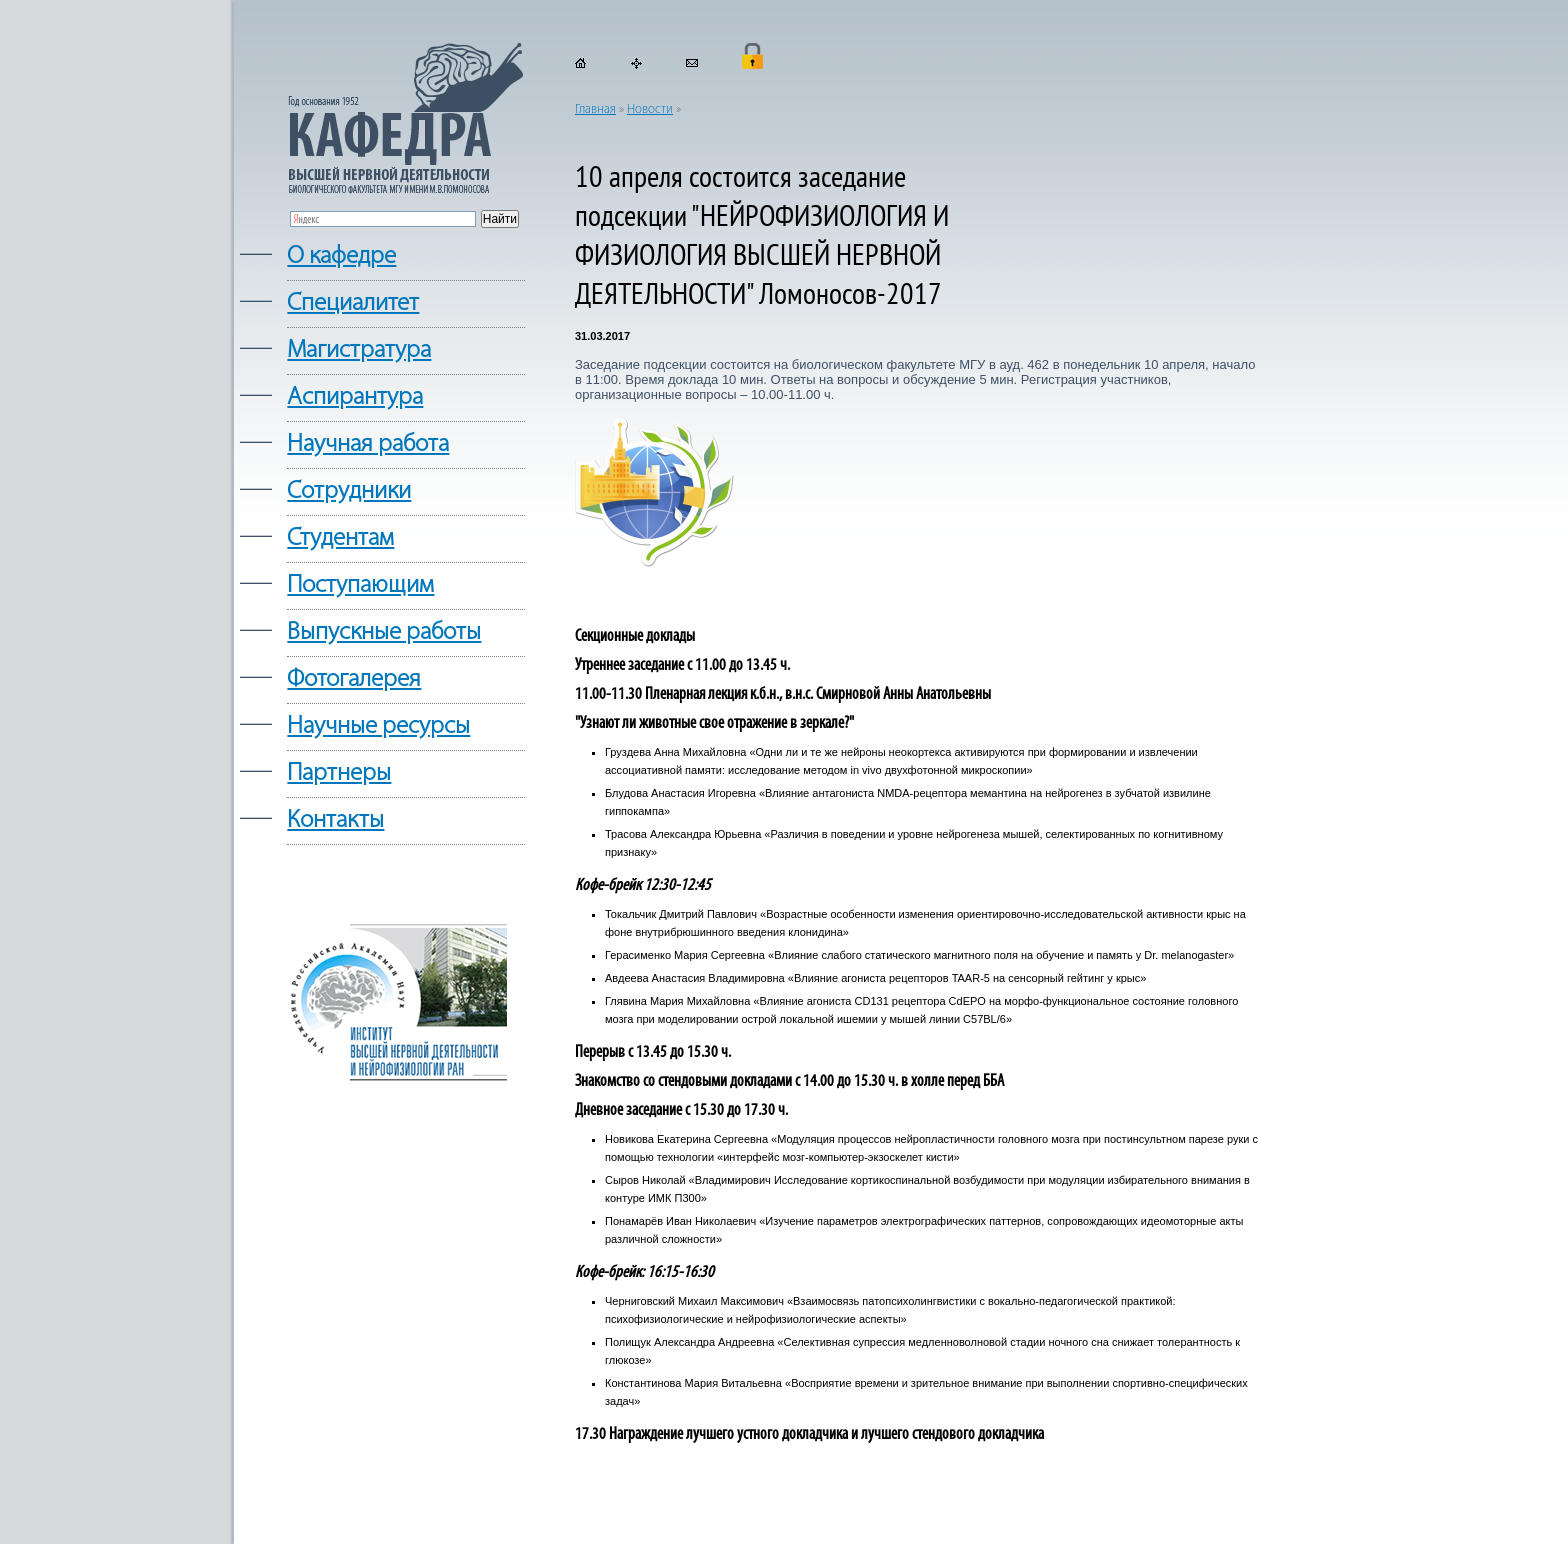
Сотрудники (349, 491)
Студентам (340, 538)
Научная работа (368, 444)
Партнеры (339, 773)
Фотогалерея (354, 679)
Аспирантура (355, 397)
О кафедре (341, 256)
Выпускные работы (384, 632)
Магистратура (359, 350)
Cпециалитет (353, 303)
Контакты (335, 820)
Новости (650, 109)
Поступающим (360, 585)
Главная (595, 109)
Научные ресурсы (378, 726)
